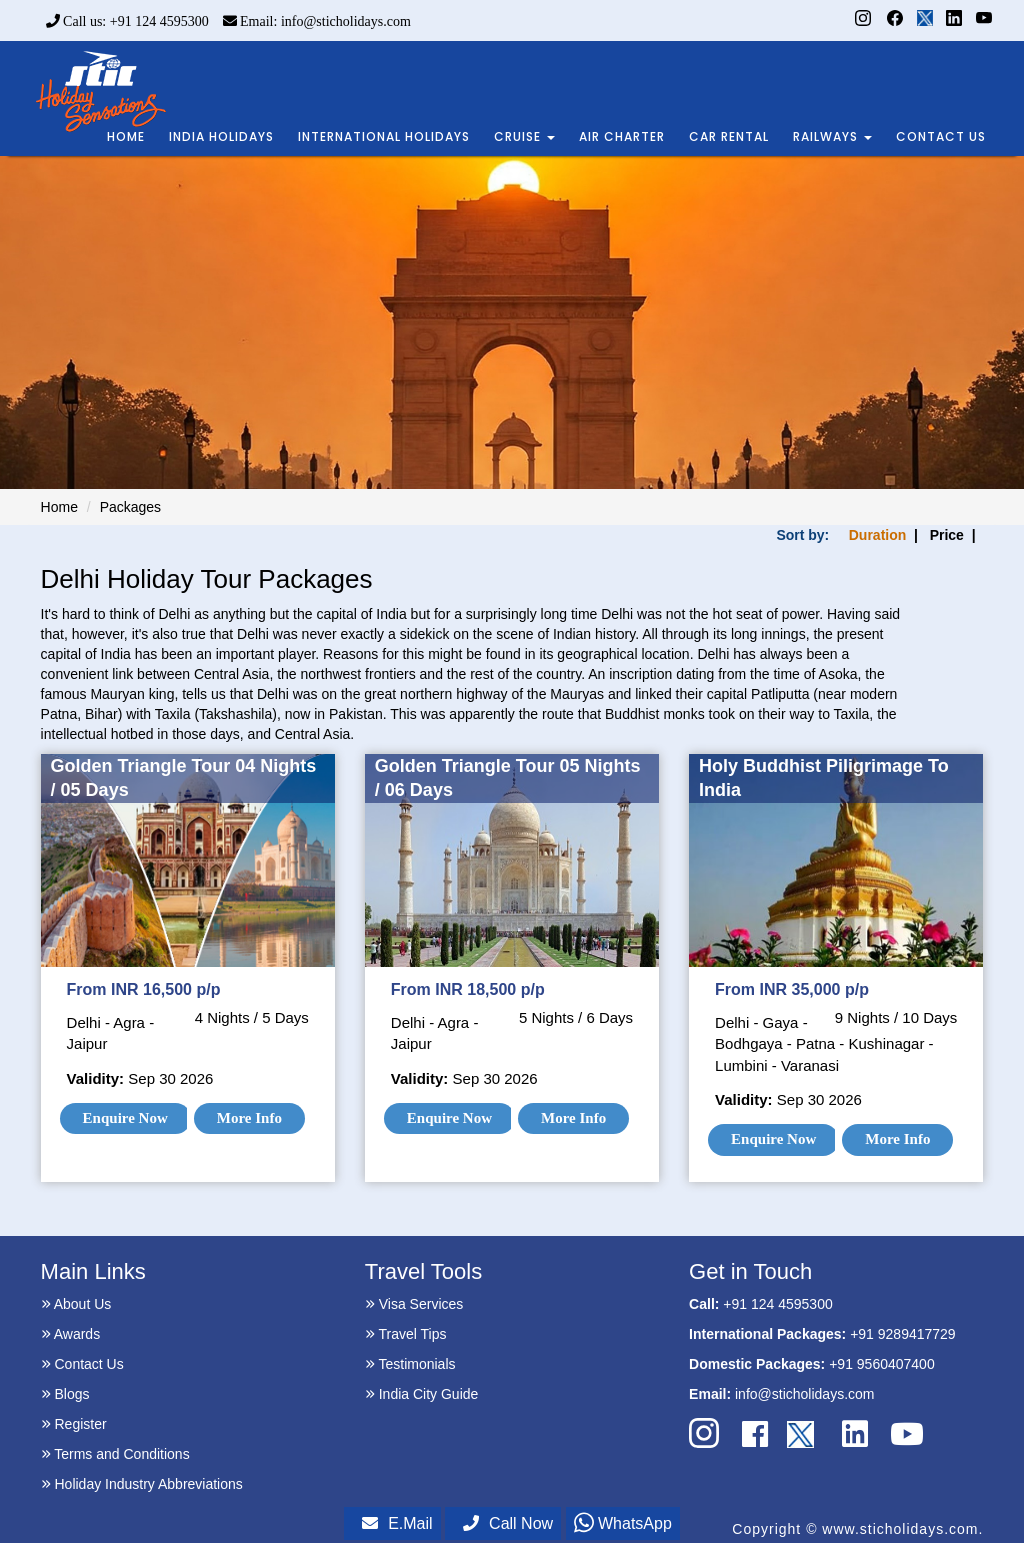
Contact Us (82, 1364)
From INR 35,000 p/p (792, 989)
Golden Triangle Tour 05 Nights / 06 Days (508, 777)
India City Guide (422, 1394)
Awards (71, 1334)
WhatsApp (623, 1523)
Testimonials (410, 1364)
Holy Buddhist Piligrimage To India (824, 777)
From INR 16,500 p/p (144, 989)
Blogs (65, 1394)
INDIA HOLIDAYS (221, 136)
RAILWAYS (832, 136)
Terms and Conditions (115, 1454)
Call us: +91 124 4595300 (127, 21)
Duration (878, 535)
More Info (249, 1118)
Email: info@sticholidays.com (317, 21)
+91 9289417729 (903, 1334)
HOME (126, 136)
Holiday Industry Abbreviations (142, 1484)
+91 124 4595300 (777, 1304)
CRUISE (524, 136)
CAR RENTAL (729, 136)
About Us (76, 1304)
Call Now (508, 1523)
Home (59, 507)
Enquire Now (125, 1118)
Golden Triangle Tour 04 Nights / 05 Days (184, 777)
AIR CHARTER (622, 136)
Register (74, 1424)
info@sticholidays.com (805, 1394)
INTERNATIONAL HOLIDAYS (384, 136)
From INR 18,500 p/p (468, 989)
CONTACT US (941, 136)
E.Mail (397, 1523)
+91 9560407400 (882, 1364)
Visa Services (414, 1304)
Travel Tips (406, 1334)
